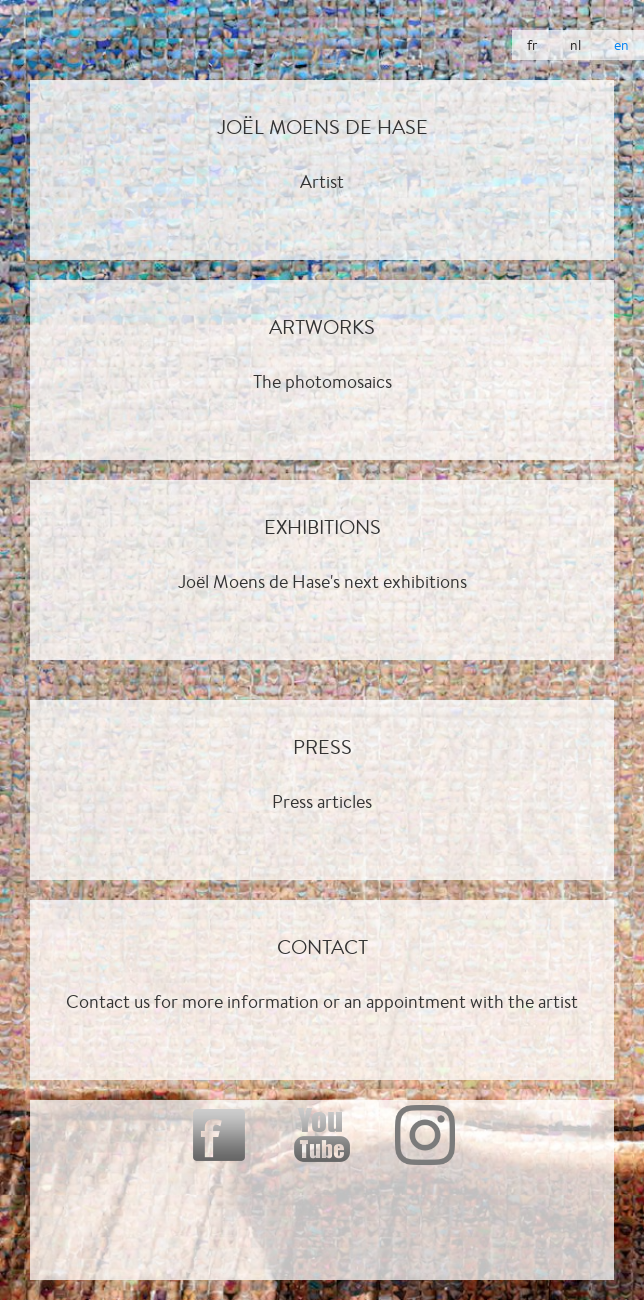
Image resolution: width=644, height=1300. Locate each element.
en (621, 45)
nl (575, 45)
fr (532, 45)
